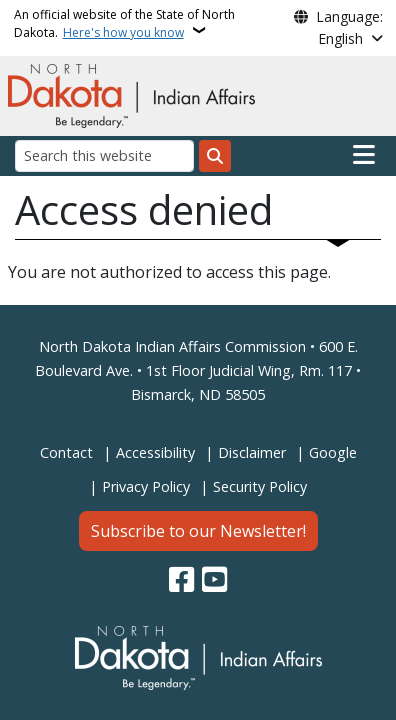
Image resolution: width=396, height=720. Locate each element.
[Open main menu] (364, 155)
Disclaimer (252, 452)
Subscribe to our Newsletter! (198, 531)
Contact (66, 452)
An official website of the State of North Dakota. (124, 23)
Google (333, 452)
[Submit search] (215, 156)
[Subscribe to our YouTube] (214, 581)
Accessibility (155, 452)
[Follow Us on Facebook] (181, 581)
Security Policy (260, 486)
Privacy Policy (146, 486)
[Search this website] (104, 155)
